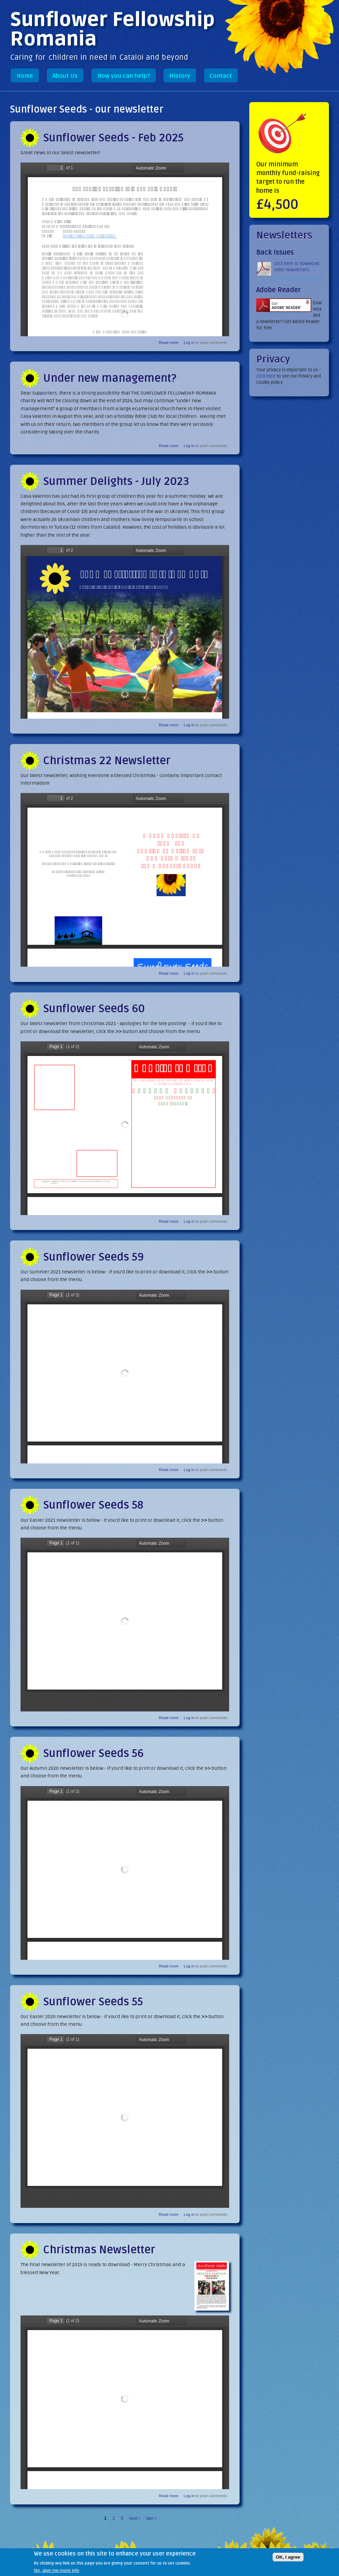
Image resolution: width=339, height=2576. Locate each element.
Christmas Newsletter (99, 2249)
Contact (221, 76)
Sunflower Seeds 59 (93, 1257)
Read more (169, 342)
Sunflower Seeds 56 (93, 1753)
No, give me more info (56, 2570)
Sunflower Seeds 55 (93, 2001)
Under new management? (109, 378)
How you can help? (123, 76)
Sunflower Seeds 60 (94, 1008)
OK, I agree (288, 2557)
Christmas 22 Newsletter (106, 760)
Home (25, 76)
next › (134, 2518)
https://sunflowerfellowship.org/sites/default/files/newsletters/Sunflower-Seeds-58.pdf (125, 1624)
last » (151, 2518)
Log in (189, 342)
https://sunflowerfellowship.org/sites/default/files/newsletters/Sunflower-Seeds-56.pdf (125, 1873)
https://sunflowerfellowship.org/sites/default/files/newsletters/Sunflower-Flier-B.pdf (125, 632)
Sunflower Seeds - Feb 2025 (113, 138)
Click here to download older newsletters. (296, 267)
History (179, 76)
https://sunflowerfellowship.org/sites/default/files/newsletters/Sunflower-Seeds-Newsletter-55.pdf (125, 2121)
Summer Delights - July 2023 (116, 481)
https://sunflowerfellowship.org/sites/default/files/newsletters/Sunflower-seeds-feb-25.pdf (125, 249)
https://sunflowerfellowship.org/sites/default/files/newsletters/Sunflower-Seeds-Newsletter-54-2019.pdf (125, 2402)
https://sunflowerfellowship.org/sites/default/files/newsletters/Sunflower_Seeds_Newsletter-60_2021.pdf (125, 1128)
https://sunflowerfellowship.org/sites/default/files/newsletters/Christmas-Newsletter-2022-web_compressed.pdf (125, 880)
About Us (65, 76)
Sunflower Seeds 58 (93, 1505)
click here (265, 376)
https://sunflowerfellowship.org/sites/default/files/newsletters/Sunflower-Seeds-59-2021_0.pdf (125, 1376)
